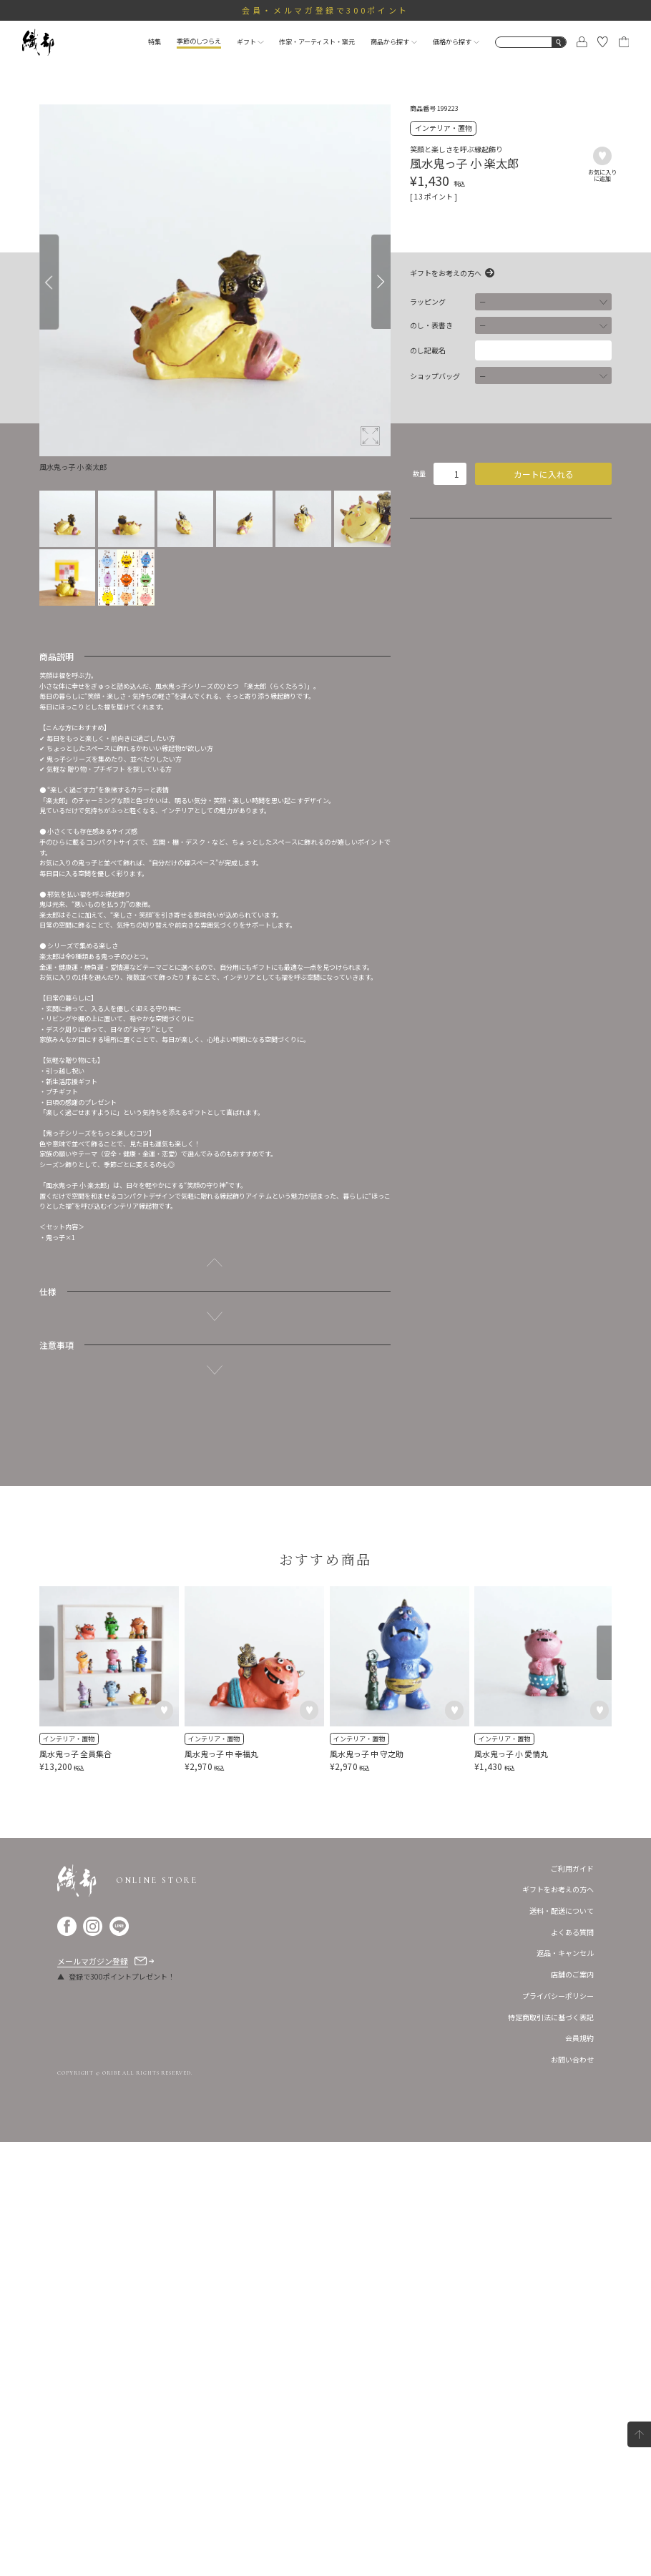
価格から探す (456, 41)
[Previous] (49, 282)
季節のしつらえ (199, 41)
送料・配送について (561, 2344)
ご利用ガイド (572, 2302)
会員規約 (579, 2472)
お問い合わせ (572, 2493)
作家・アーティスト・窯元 (317, 41)
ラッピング (428, 302)
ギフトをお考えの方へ (445, 272)
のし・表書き (431, 325)
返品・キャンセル (565, 2386)
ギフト (250, 41)
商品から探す (394, 41)
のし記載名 (428, 350)
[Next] (381, 282)
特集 (154, 41)
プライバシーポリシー (558, 2429)
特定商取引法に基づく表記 (551, 2451)
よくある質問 (572, 2366)
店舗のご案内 (572, 2408)
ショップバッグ (435, 376)
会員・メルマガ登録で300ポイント (325, 10)
